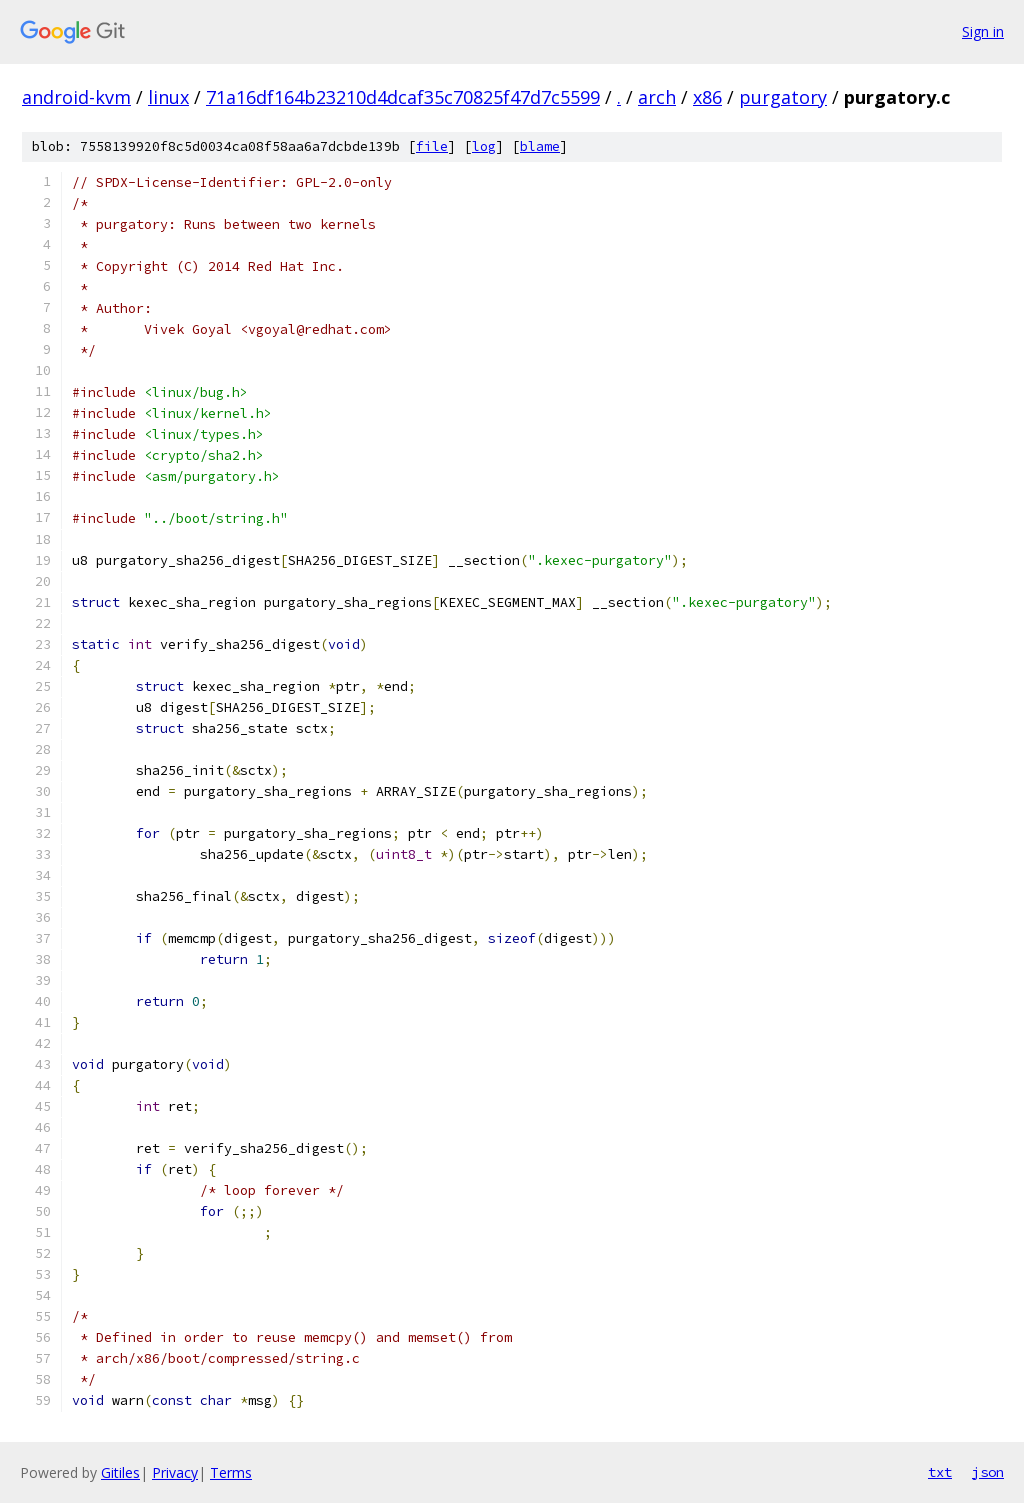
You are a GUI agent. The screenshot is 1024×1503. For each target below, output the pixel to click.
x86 (707, 97)
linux (168, 97)
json (988, 1472)
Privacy (175, 1472)
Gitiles (120, 1472)
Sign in (983, 31)
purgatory (783, 97)
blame (540, 146)
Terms (231, 1472)
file (432, 146)
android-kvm (76, 97)
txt (940, 1472)
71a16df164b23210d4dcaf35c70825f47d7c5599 (403, 97)
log (484, 146)
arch (657, 97)
